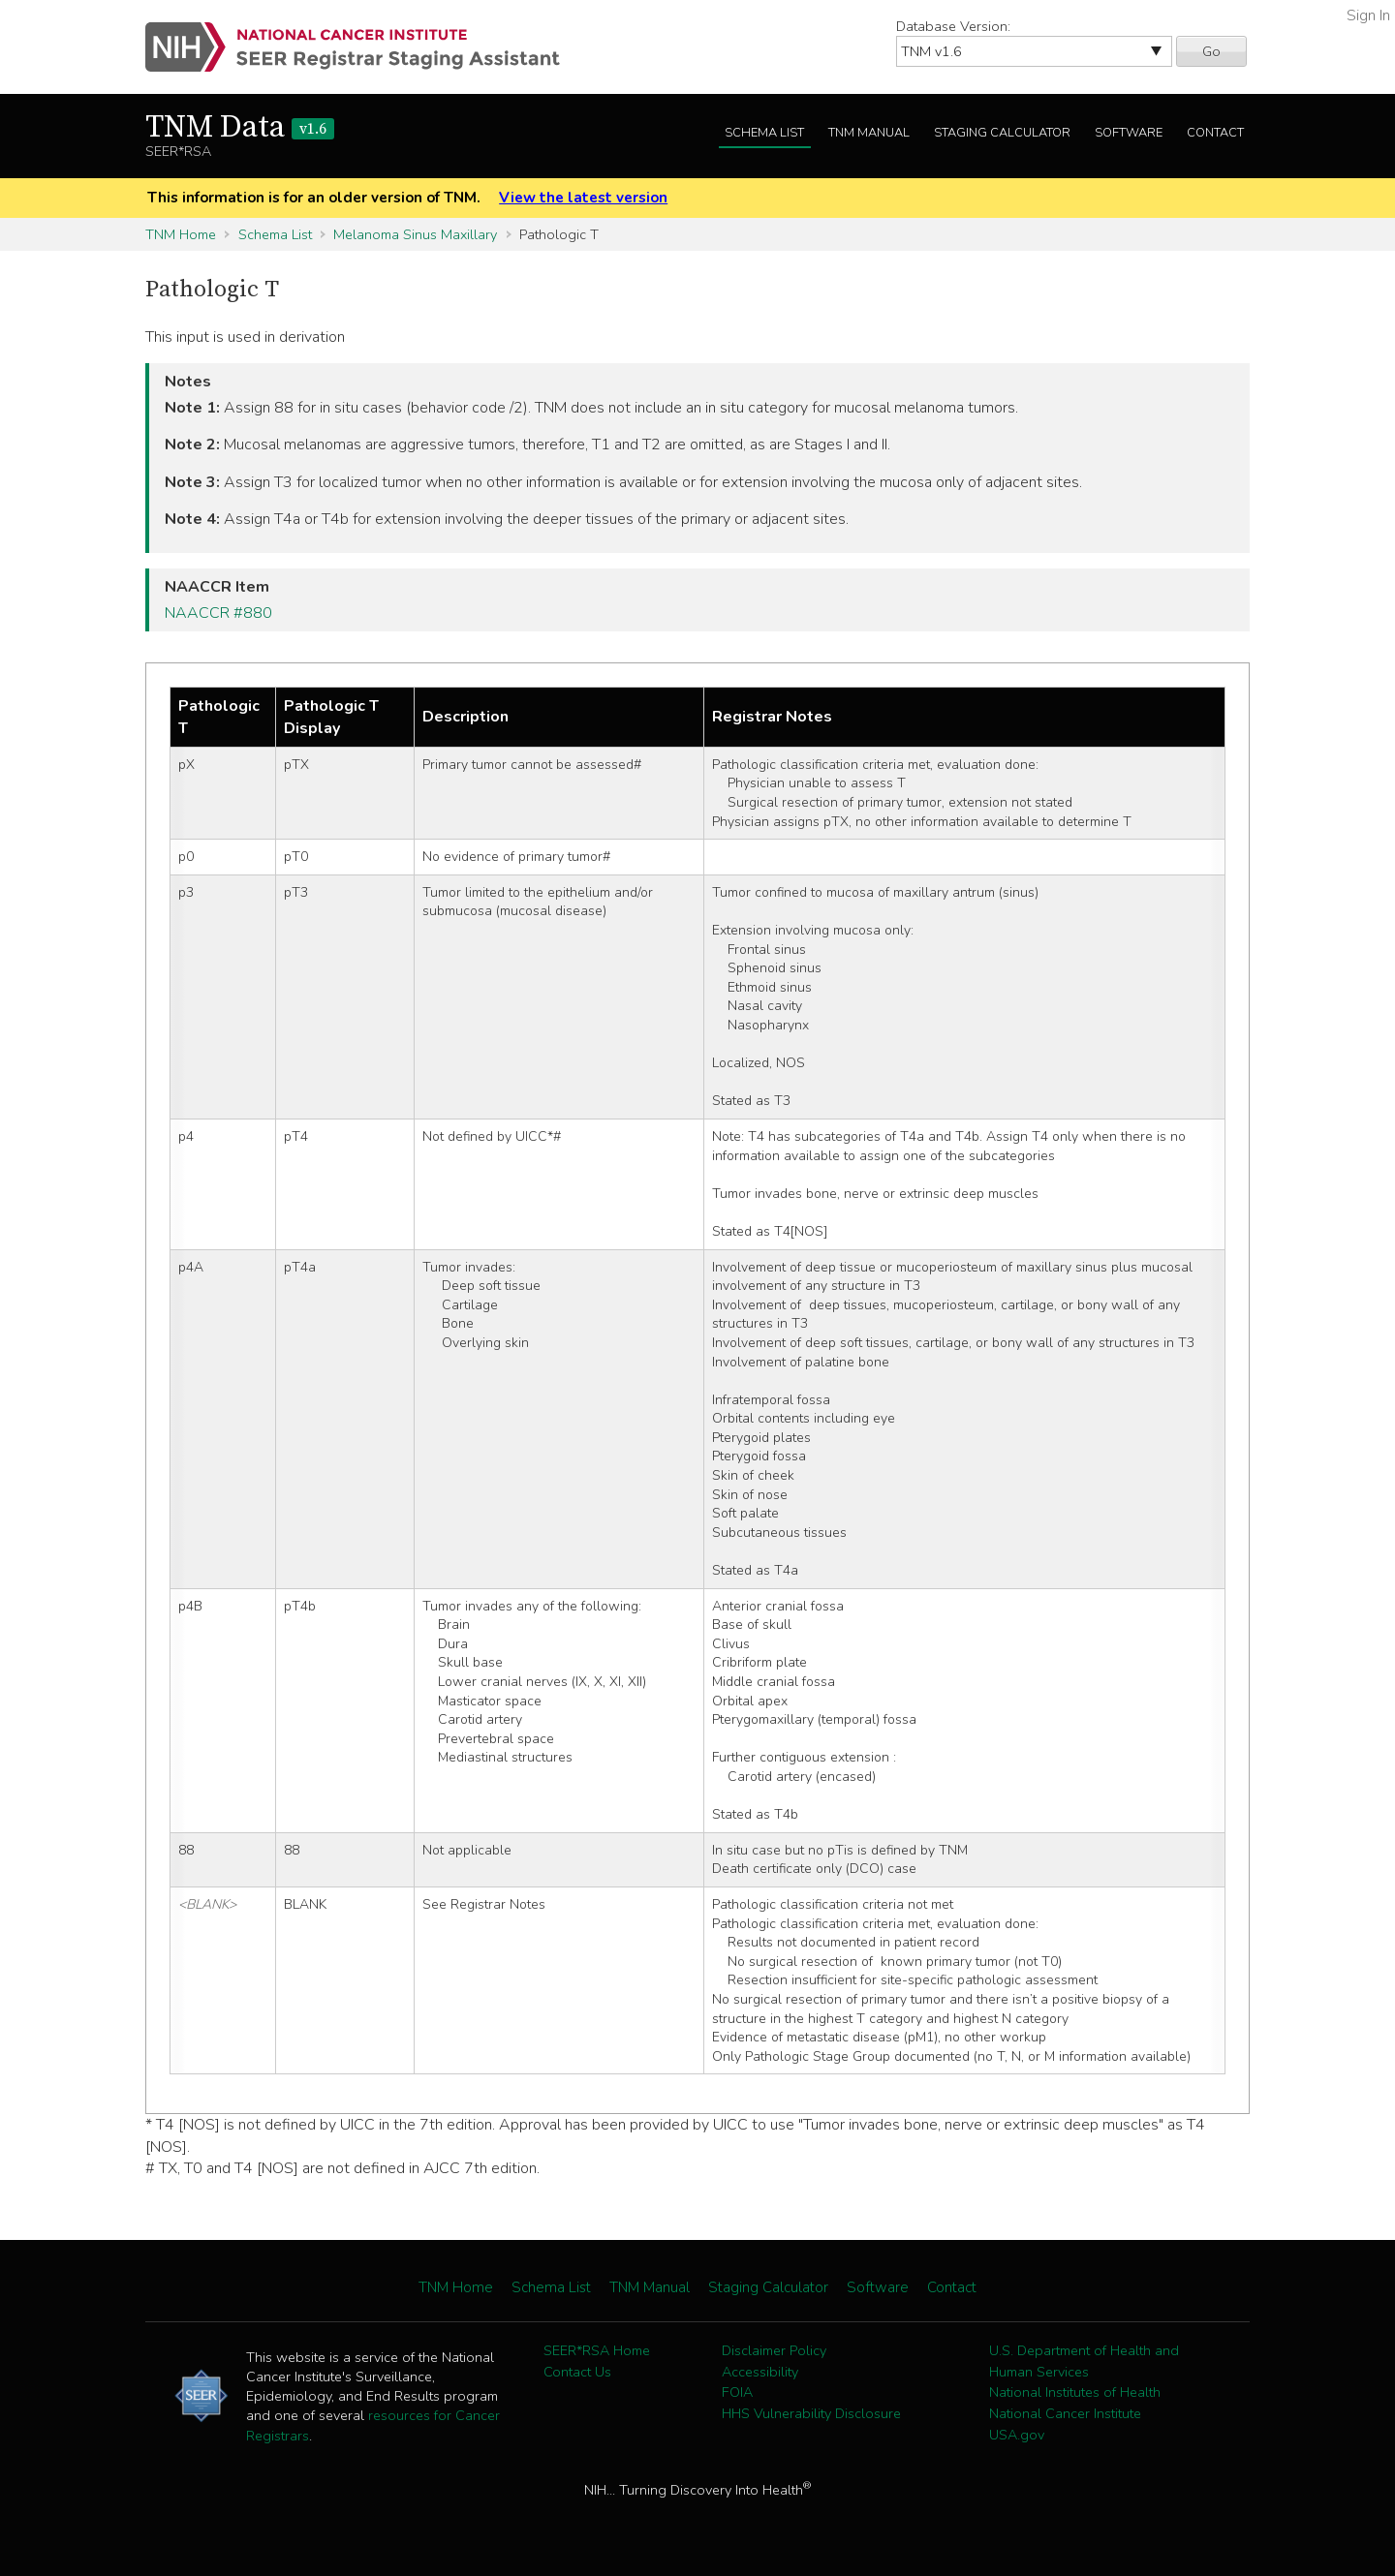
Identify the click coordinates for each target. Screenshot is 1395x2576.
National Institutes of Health (1075, 2392)
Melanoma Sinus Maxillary (415, 234)
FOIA (737, 2392)
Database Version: (953, 26)
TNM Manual (869, 132)
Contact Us (577, 2371)
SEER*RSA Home (596, 2350)
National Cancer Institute (1065, 2413)
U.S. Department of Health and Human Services (1084, 2361)
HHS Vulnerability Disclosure (811, 2413)
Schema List (764, 132)
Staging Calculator (1002, 132)
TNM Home (180, 234)
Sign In (1368, 15)
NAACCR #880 (218, 613)
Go (1211, 51)
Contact (1215, 132)
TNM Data (239, 127)
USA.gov (1016, 2434)
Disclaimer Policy (774, 2350)
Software (1128, 132)
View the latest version (583, 197)
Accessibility (760, 2371)
